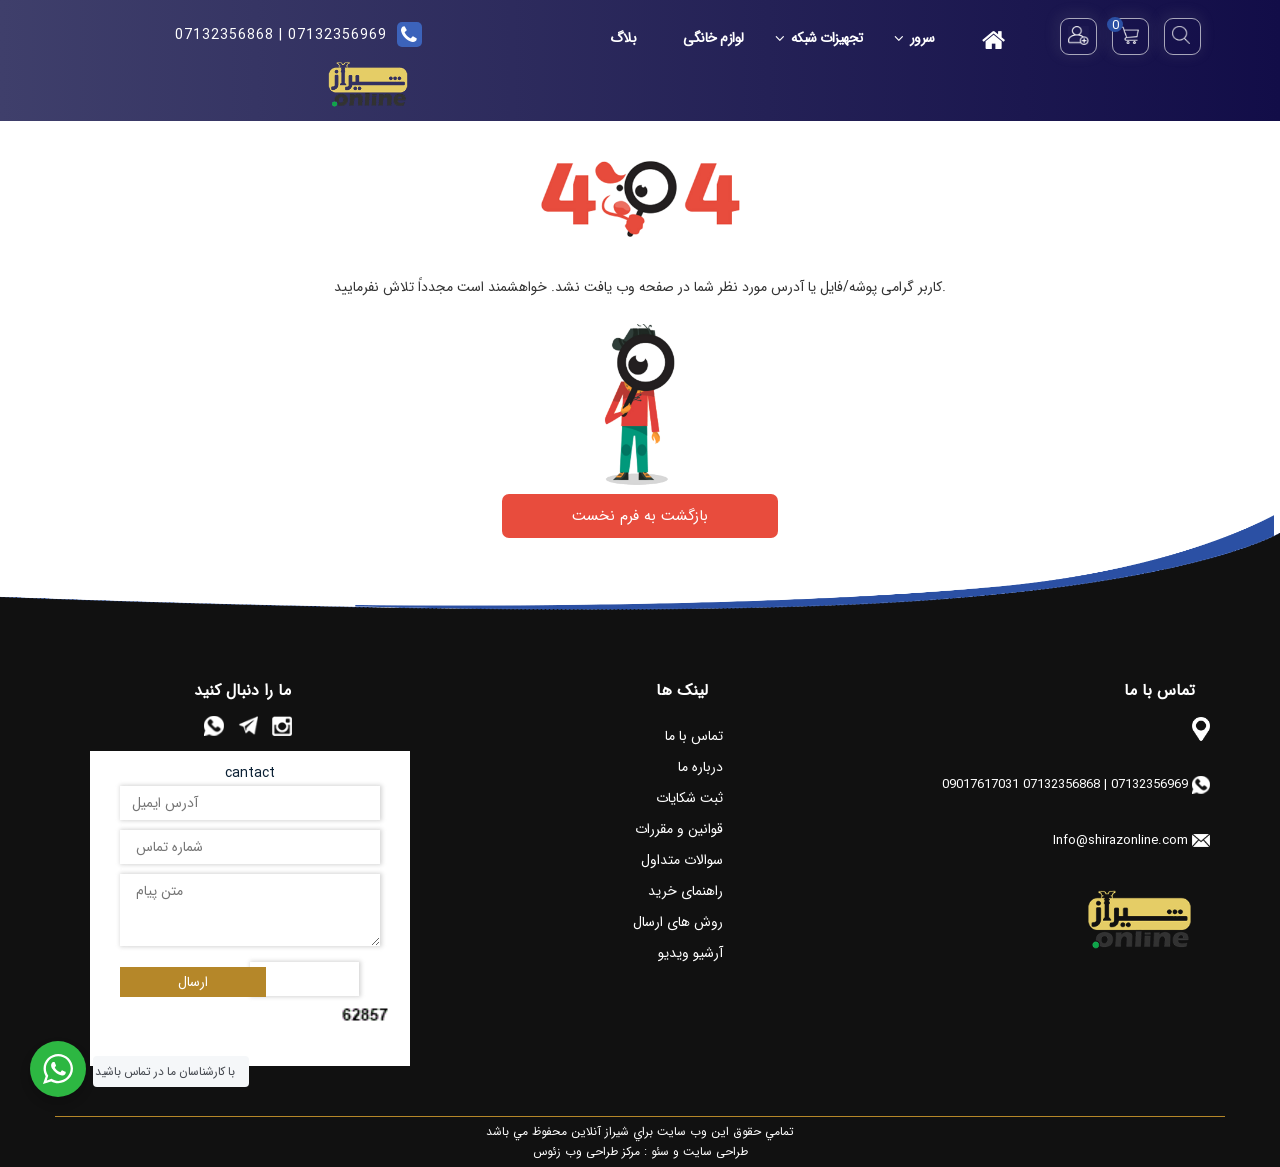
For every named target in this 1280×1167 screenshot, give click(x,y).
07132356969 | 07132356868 (281, 35)
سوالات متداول (682, 860)
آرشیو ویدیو (690, 953)
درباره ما (700, 767)
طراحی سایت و (708, 1151)
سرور (917, 38)
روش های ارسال (678, 922)
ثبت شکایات (689, 798)
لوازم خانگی (713, 38)
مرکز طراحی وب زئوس (586, 1151)
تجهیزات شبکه (821, 38)
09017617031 (980, 784)
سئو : (654, 1151)
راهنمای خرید (685, 891)
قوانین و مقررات (679, 829)
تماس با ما (694, 736)
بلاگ (623, 38)
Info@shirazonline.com (1120, 840)
